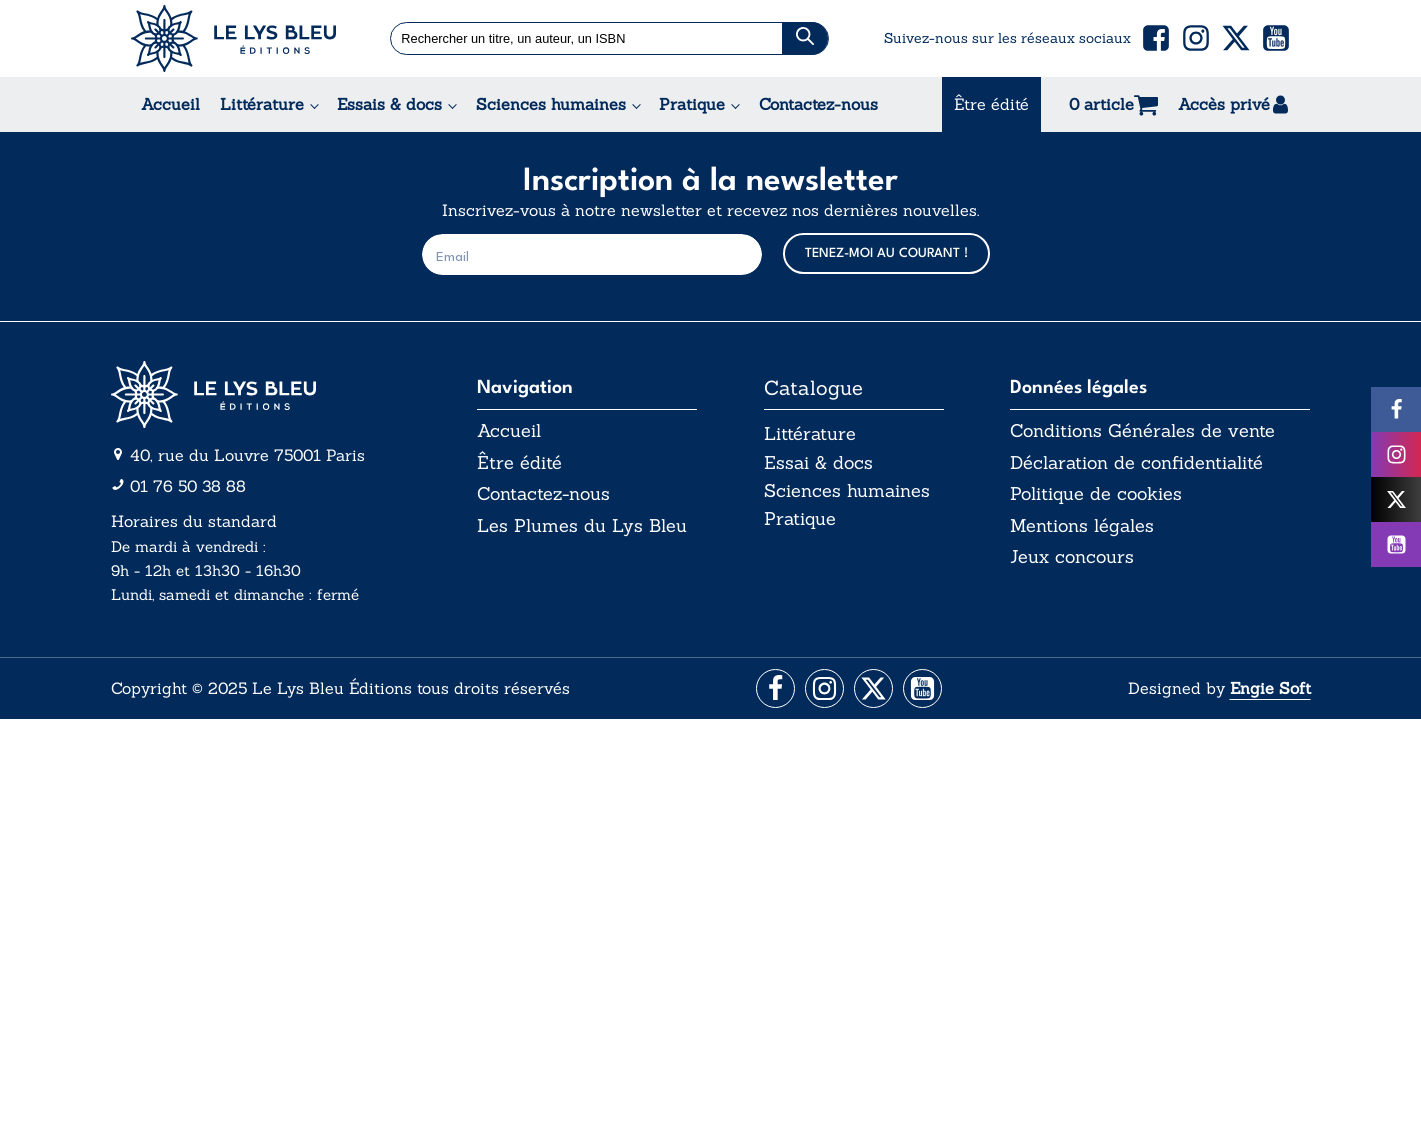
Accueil (170, 104)
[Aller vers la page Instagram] (823, 689)
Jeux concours (1072, 558)
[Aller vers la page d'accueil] (261, 394)
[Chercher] (805, 38)
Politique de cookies (1096, 495)
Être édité (991, 104)
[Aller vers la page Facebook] (772, 689)
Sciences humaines (551, 104)
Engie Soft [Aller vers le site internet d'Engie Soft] (1270, 689)
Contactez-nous (818, 104)
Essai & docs (818, 462)
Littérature (262, 104)
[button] (1156, 38)
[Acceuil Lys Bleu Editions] (233, 38)
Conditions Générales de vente (1142, 431)
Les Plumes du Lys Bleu (582, 526)
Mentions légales (1082, 526)
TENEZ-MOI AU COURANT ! (886, 253)
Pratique (692, 104)
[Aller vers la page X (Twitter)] (874, 689)
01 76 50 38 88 (188, 486)
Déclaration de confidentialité (1136, 463)
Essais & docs (389, 104)
